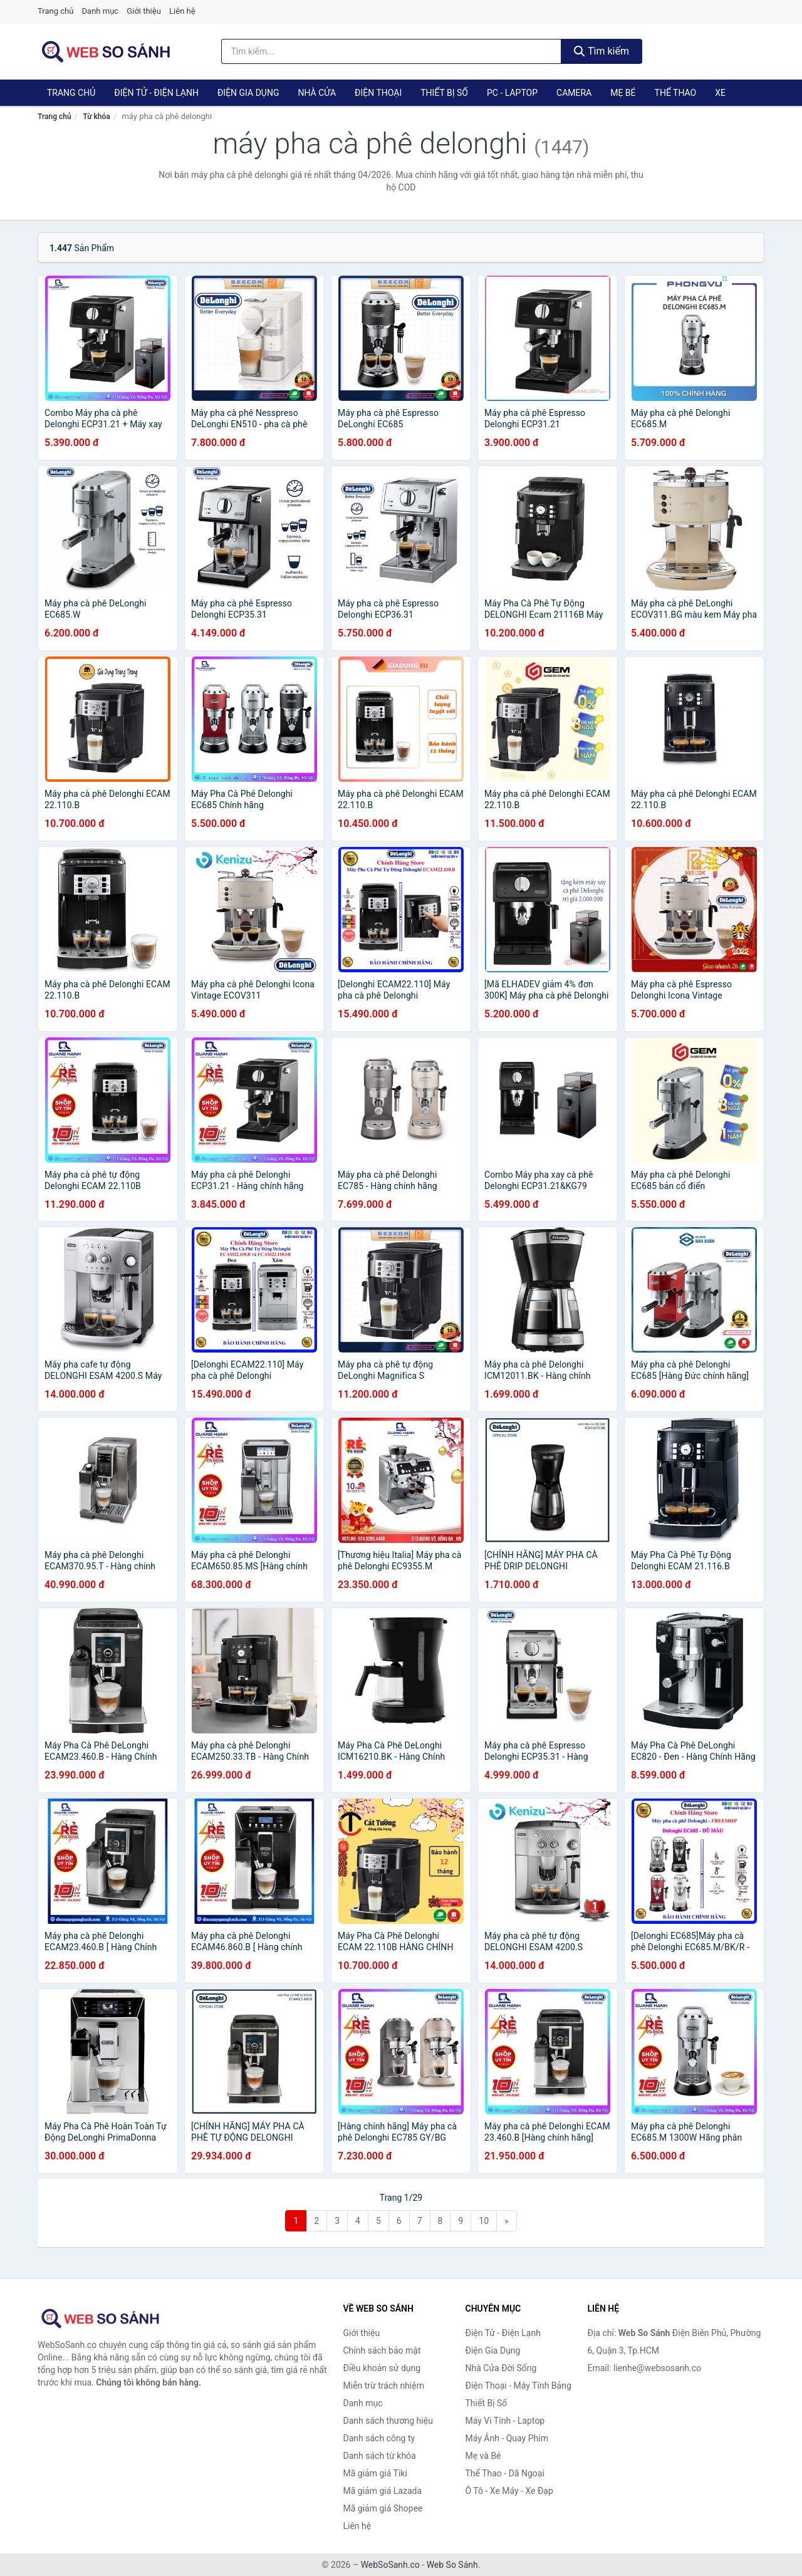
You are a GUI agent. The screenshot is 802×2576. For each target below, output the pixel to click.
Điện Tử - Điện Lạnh (156, 93)
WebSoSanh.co (390, 2565)
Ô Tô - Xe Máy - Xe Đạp (509, 2491)
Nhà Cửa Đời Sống (501, 2368)
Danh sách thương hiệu (388, 2421)
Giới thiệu (143, 11)
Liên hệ (182, 11)
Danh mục (100, 11)
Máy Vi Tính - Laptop (505, 2421)
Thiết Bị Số (444, 93)
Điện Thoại (378, 93)
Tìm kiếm (601, 51)
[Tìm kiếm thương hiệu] (391, 51)
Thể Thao (676, 93)
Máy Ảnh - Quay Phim (507, 2438)
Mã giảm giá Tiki (375, 2473)
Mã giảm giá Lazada (382, 2491)
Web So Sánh (452, 2565)
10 (484, 2221)
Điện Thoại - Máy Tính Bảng (518, 2386)
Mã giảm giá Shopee (383, 2508)
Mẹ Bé (622, 93)
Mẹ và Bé (483, 2456)
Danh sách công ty (379, 2438)
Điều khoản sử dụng (382, 2368)
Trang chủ (55, 11)
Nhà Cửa (317, 93)
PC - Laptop (512, 93)
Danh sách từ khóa (379, 2456)
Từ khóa (96, 116)
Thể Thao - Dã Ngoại (505, 2473)
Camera (573, 93)
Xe (720, 93)
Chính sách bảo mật (382, 2350)
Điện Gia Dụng (248, 93)
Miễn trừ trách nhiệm (383, 2386)
